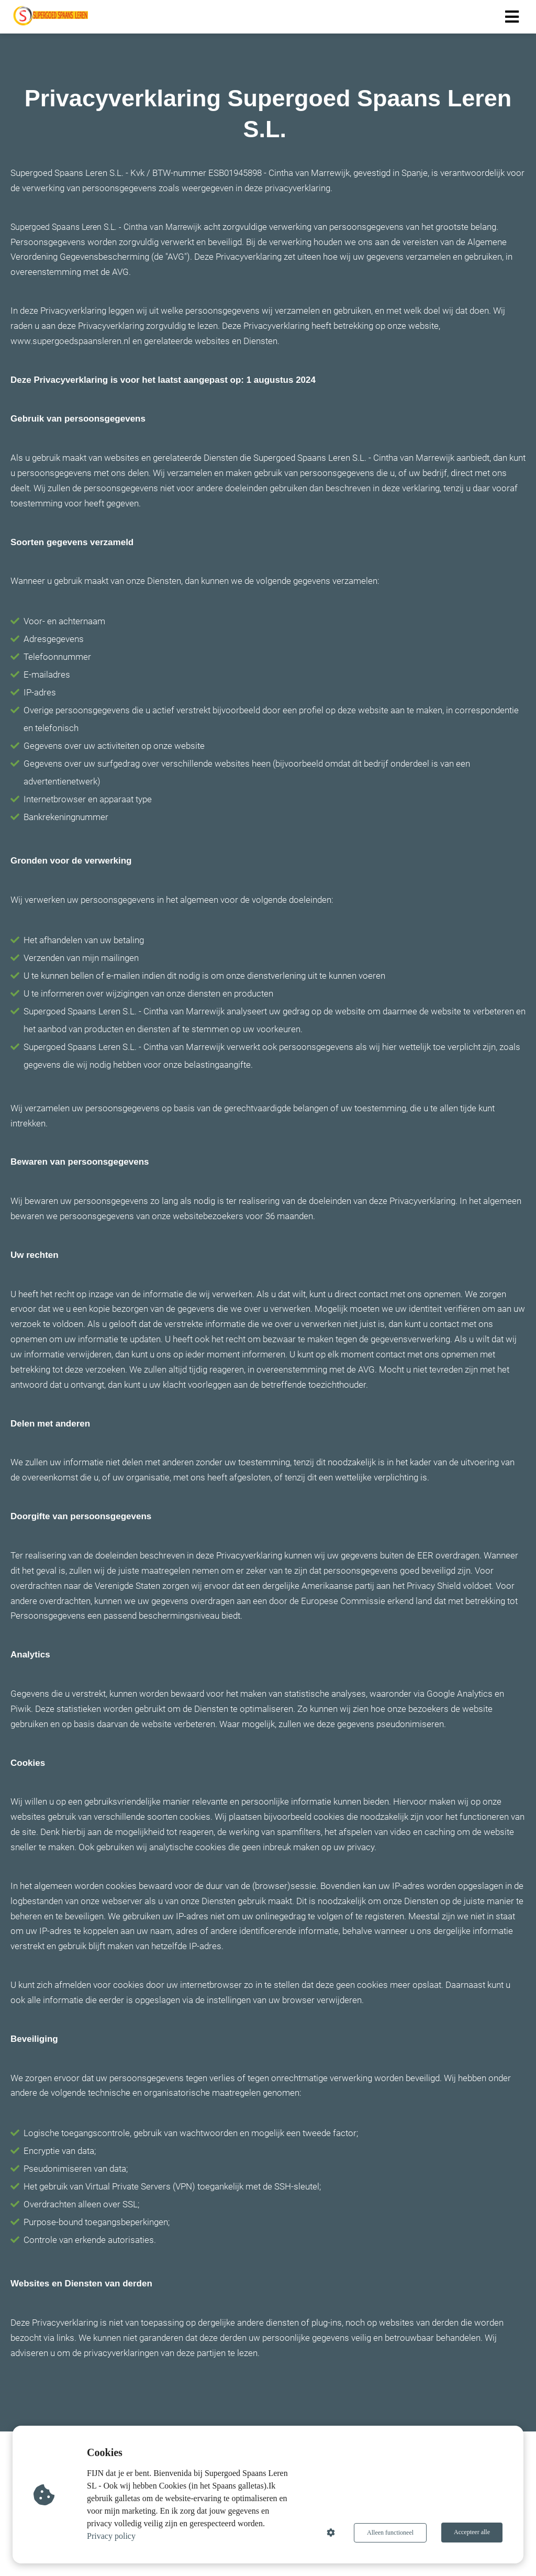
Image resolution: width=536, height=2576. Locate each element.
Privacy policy (111, 2535)
